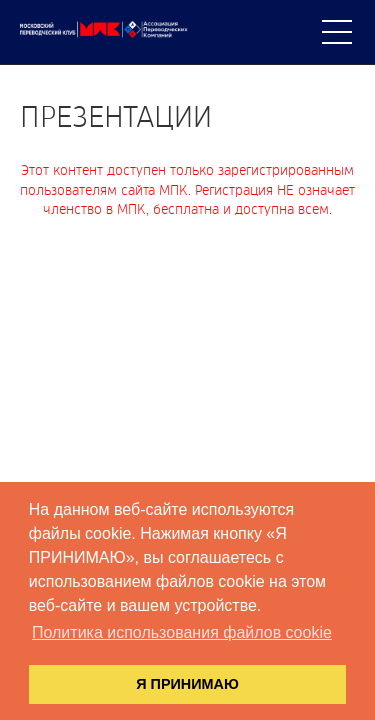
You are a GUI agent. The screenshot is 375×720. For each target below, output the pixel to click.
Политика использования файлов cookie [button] (182, 632)
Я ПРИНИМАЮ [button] (187, 684)
